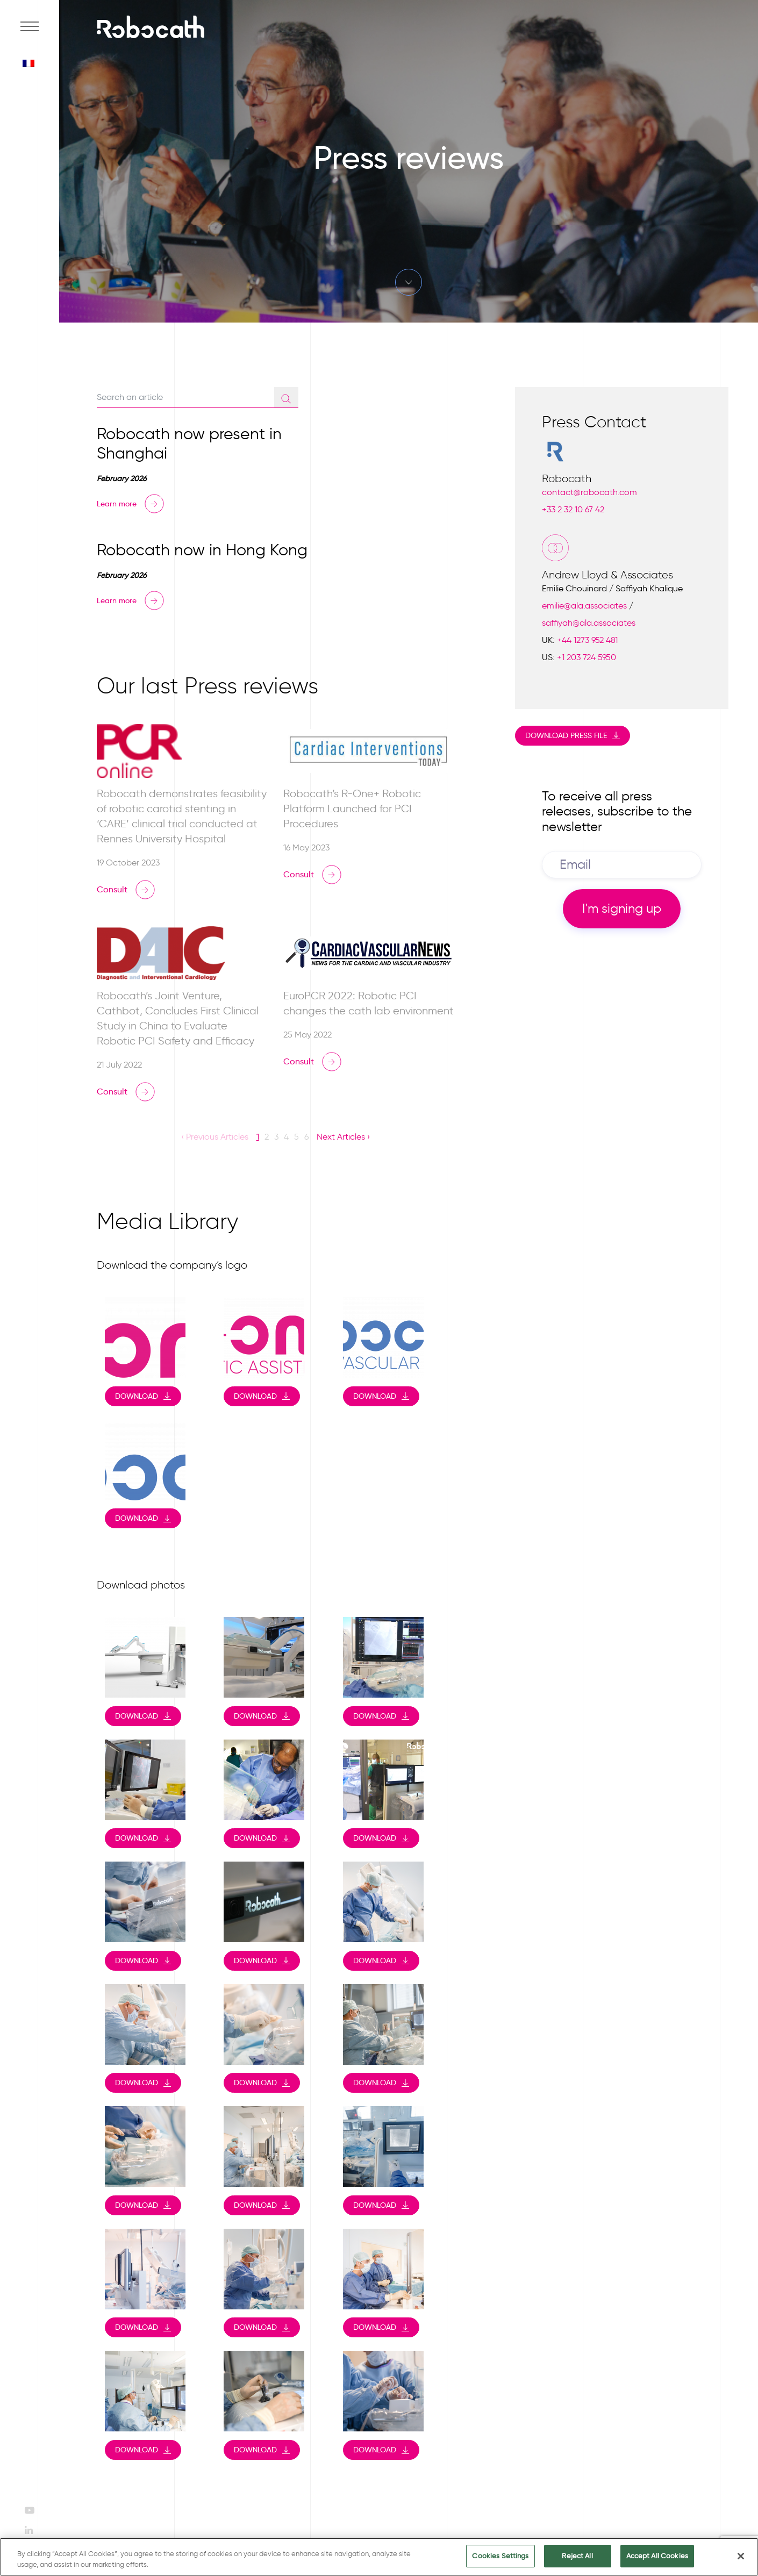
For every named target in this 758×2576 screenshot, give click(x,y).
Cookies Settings (500, 2557)
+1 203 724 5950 (586, 657)
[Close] (741, 2557)
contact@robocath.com (589, 492)
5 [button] (296, 1137)
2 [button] (266, 1137)
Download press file (566, 735)
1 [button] (257, 1137)
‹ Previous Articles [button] (214, 1137)
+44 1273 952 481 (587, 640)
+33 (573, 509)
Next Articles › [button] (343, 1137)
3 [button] (276, 1137)
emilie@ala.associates (584, 605)
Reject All (577, 2557)
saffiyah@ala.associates (588, 623)
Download (136, 1396)
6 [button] (306, 1137)
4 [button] (286, 1137)
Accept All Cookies (657, 2557)
